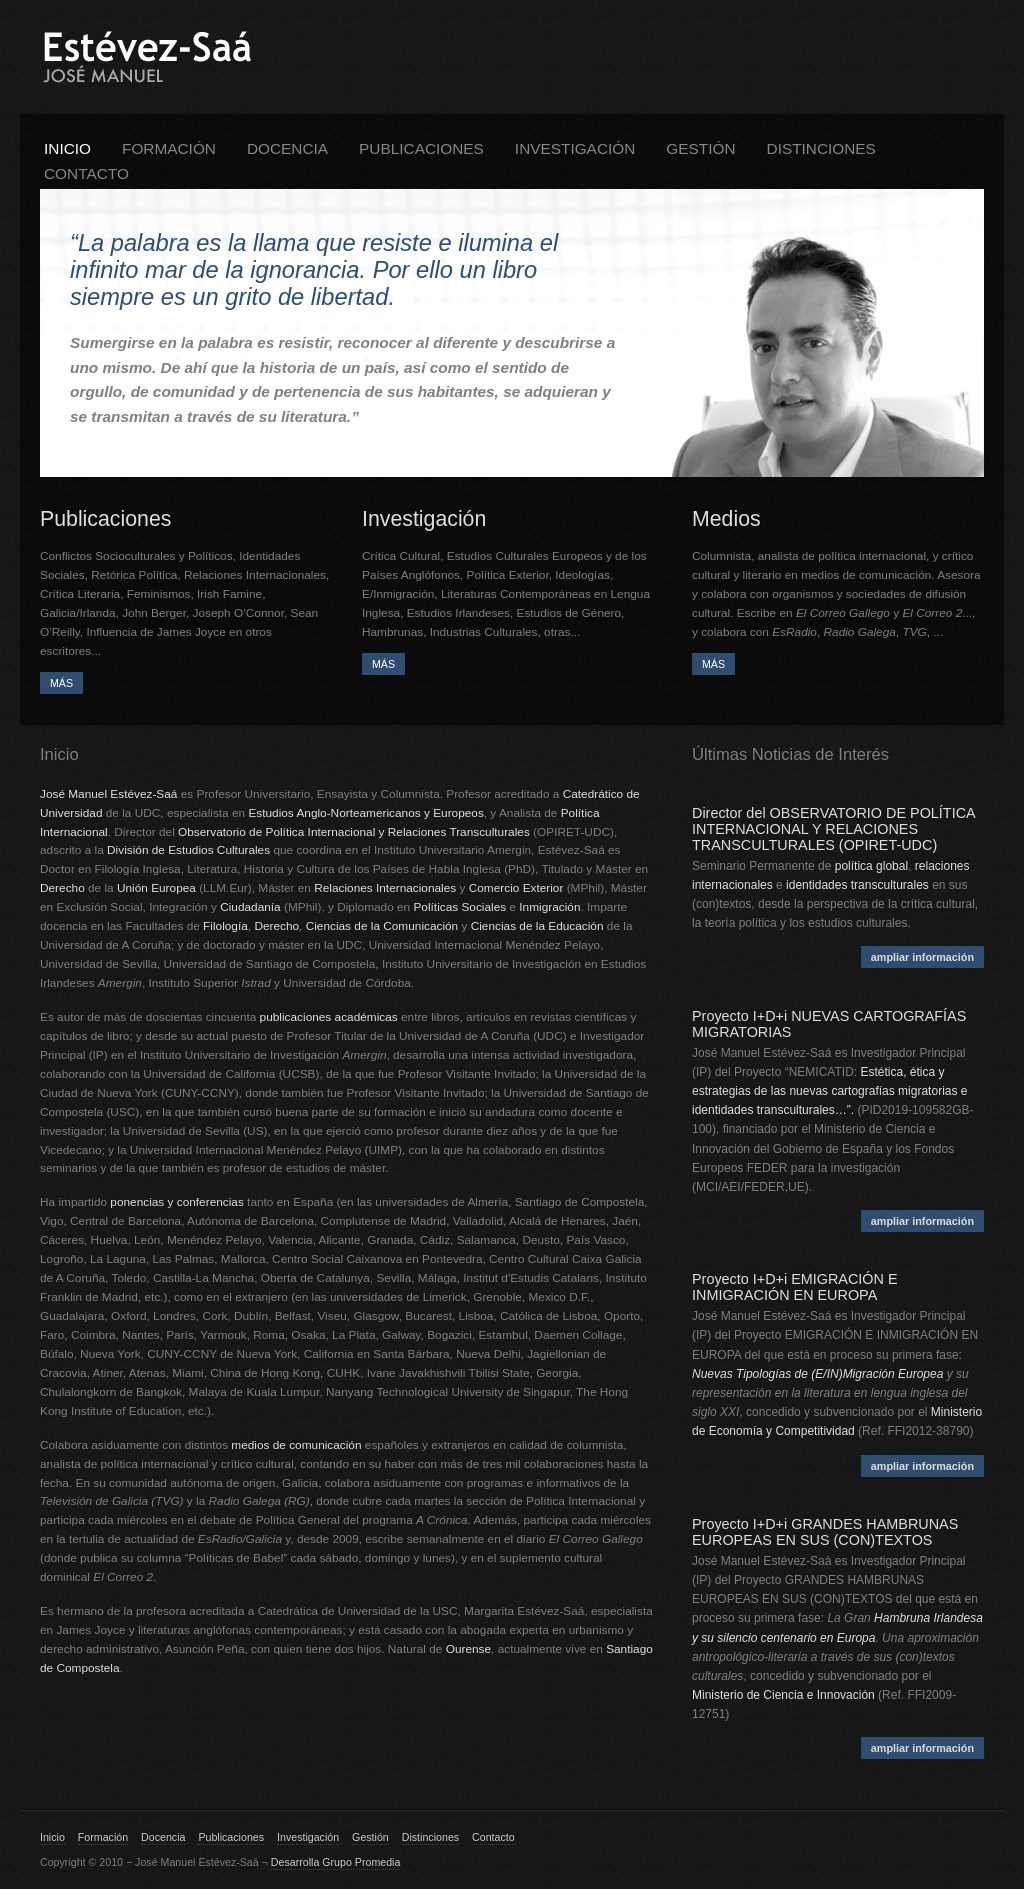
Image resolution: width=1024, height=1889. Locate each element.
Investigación (575, 148)
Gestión (700, 148)
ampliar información (922, 957)
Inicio (67, 148)
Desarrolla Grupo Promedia (336, 1862)
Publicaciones (421, 148)
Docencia (287, 148)
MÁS (61, 683)
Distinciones (821, 148)
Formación (169, 148)
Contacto (86, 173)
